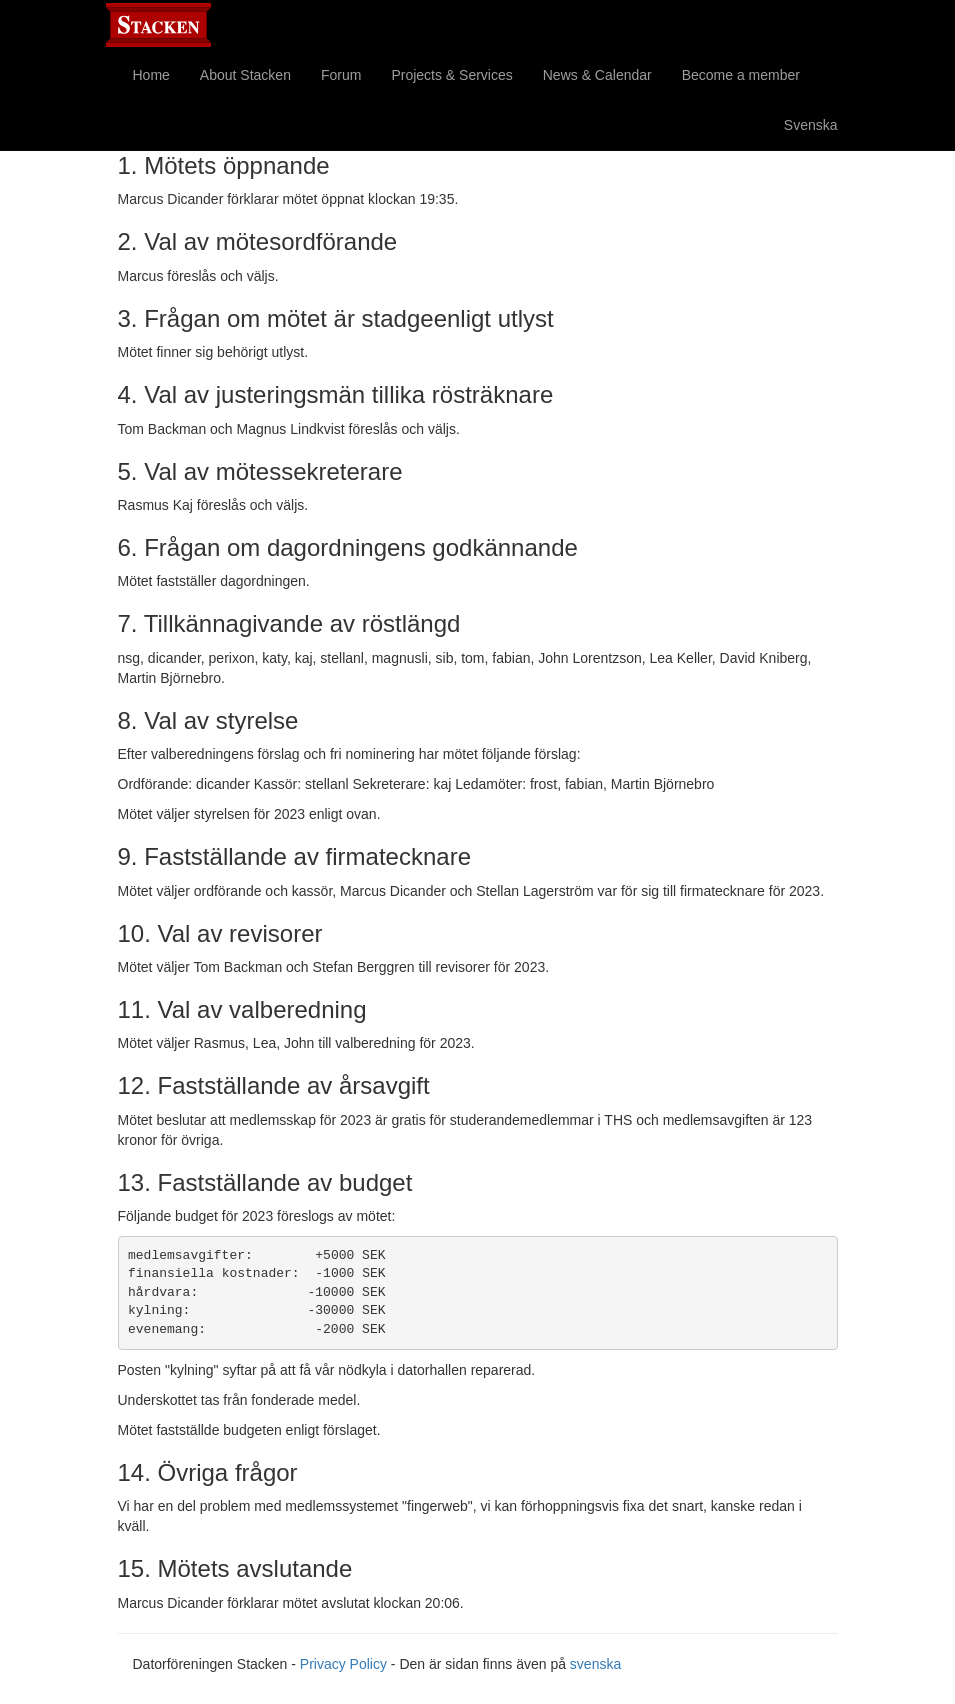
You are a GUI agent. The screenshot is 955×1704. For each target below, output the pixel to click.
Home (151, 75)
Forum (341, 75)
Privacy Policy (343, 1664)
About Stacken (245, 75)
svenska (595, 1664)
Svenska (811, 125)
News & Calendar (597, 75)
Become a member (741, 75)
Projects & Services (451, 75)
